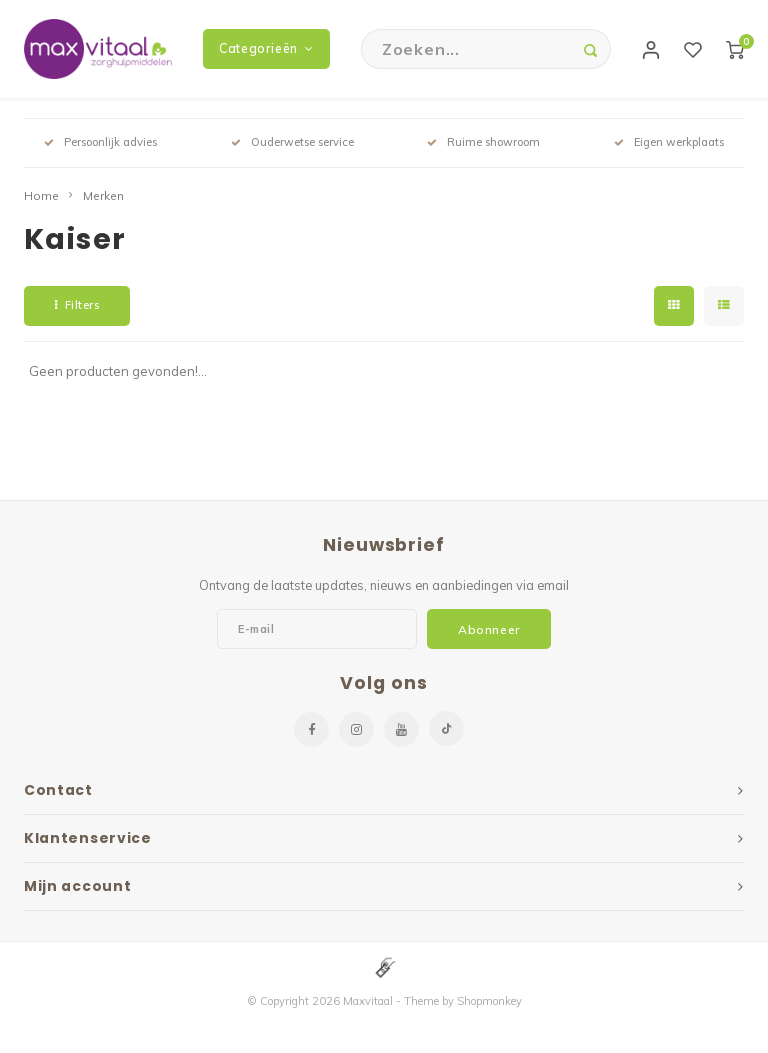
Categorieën (266, 49)
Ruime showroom (483, 144)
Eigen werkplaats (669, 144)
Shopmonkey (489, 1004)
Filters (77, 307)
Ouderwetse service (292, 144)
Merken (103, 197)
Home (41, 197)
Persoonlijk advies (100, 144)
